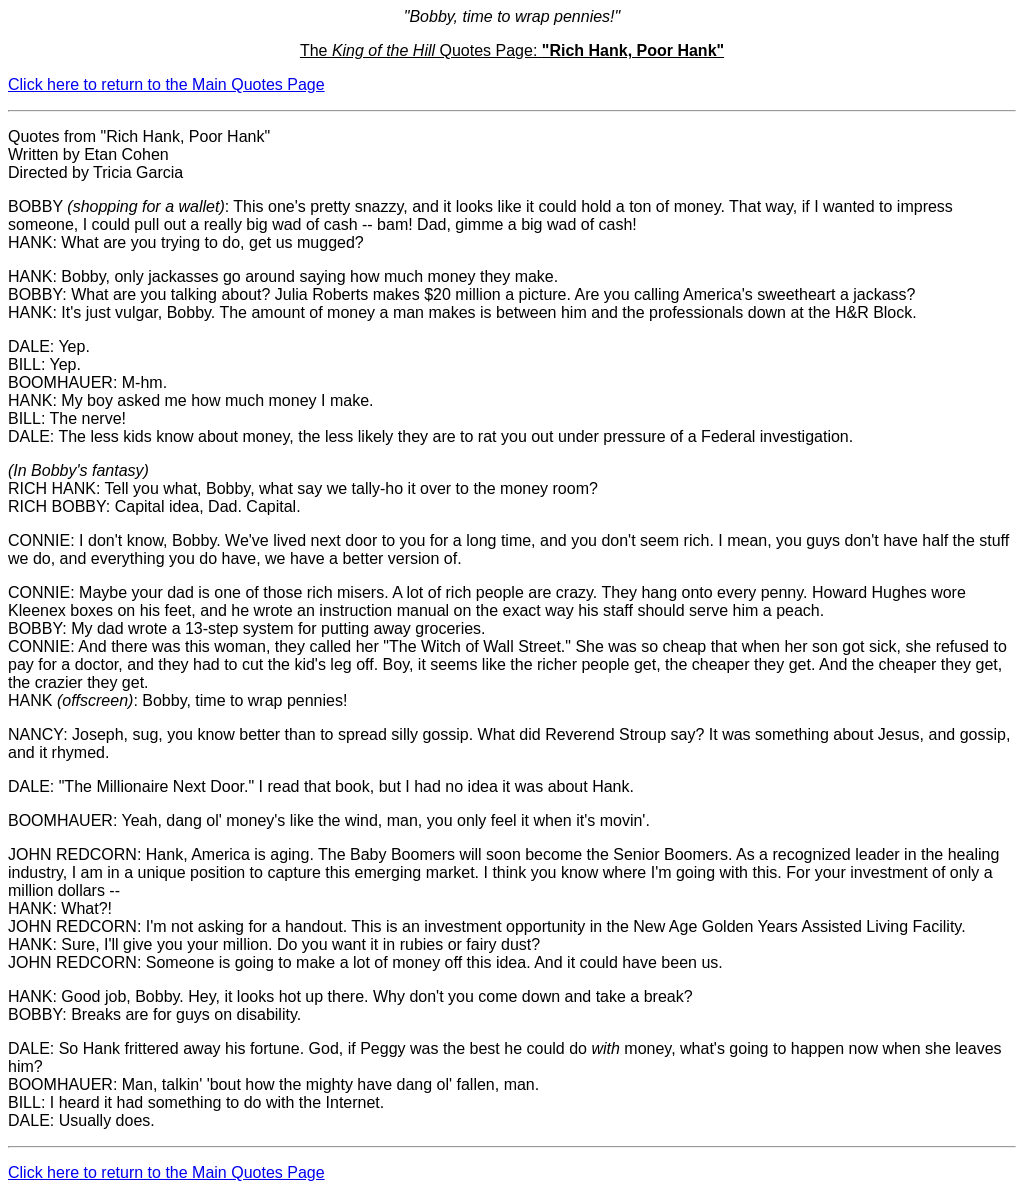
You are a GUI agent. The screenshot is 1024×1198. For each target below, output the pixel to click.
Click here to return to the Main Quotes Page (166, 84)
